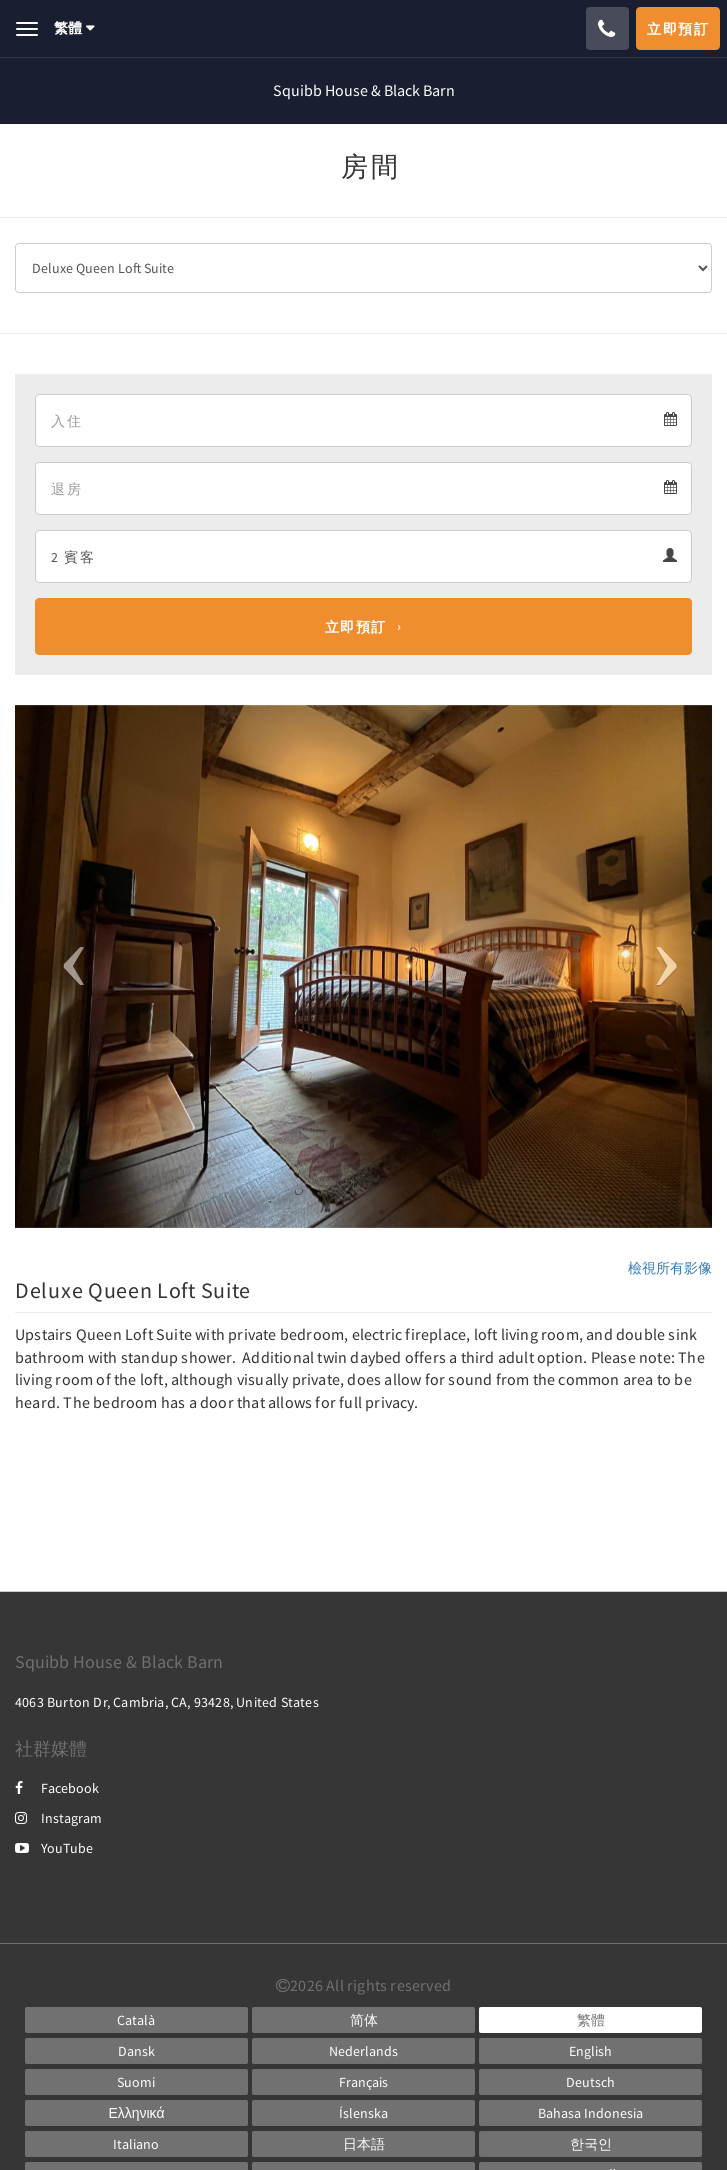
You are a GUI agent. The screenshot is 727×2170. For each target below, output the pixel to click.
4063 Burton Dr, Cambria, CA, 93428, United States (167, 1702)
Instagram (58, 1818)
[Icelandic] (363, 2113)
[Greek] (136, 2113)
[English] (590, 2051)
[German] (590, 2082)
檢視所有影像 (670, 1268)
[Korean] (590, 2144)
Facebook (57, 1788)
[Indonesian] (590, 2113)
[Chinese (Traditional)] (590, 2020)
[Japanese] (363, 2144)
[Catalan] (136, 2020)
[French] (363, 2082)
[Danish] (136, 2051)
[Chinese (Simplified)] (363, 2020)
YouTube (54, 1848)
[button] (67, 966)
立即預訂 (356, 627)
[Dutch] (363, 2051)
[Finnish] (136, 2082)
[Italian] (136, 2144)
